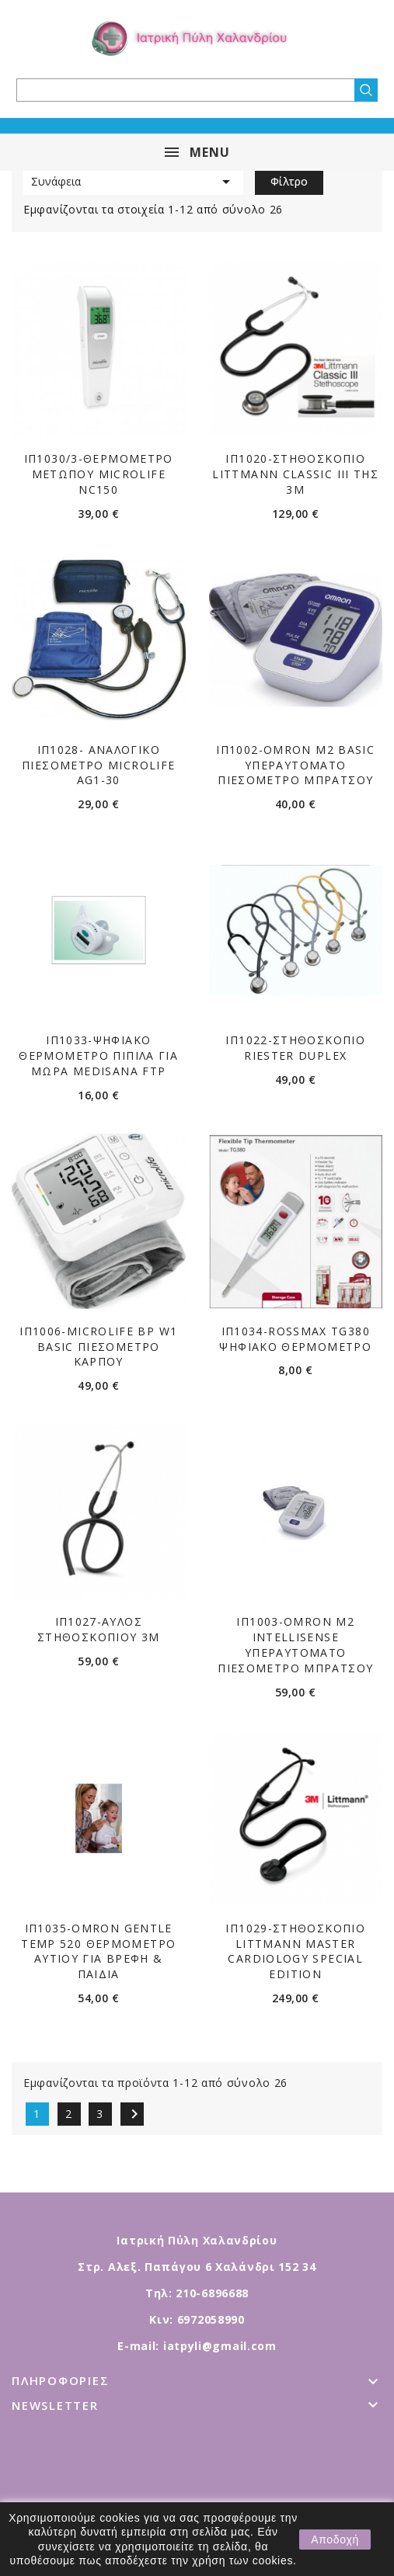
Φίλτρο (289, 181)
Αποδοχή (335, 2539)
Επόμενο (134, 2114)
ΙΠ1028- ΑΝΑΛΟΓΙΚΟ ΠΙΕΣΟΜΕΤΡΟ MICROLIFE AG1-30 (98, 765)
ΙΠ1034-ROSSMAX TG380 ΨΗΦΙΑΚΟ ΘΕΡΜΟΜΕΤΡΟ (295, 1339)
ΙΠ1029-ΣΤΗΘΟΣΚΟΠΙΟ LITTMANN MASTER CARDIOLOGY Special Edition (295, 1951)
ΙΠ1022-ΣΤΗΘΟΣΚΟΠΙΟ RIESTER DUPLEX (295, 1048)
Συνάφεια (133, 181)
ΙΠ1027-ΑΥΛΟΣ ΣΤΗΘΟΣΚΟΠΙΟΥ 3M (98, 1629)
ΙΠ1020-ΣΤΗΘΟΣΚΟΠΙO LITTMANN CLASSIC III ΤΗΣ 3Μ (295, 474)
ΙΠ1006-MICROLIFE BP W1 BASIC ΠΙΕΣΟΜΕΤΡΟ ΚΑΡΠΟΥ (98, 1347)
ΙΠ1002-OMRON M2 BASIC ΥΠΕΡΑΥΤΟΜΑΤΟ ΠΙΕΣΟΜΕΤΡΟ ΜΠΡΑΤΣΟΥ (295, 765)
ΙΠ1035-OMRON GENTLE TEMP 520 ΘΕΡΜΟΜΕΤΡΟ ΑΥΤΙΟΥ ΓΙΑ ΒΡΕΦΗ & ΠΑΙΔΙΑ (98, 1951)
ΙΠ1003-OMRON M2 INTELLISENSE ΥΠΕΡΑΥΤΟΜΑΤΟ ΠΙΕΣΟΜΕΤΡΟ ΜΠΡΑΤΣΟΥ (295, 1644)
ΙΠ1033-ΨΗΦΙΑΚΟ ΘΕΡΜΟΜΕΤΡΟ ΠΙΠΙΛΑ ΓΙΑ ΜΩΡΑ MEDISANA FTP (98, 1055)
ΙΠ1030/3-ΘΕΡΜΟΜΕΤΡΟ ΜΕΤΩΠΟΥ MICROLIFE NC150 (98, 474)
